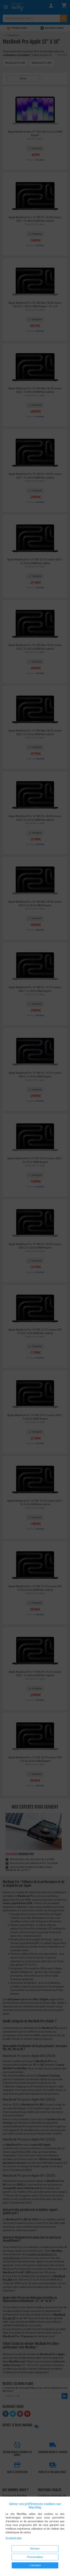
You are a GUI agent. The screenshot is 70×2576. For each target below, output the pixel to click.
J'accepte (35, 2565)
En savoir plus (14, 2537)
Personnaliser (35, 2556)
